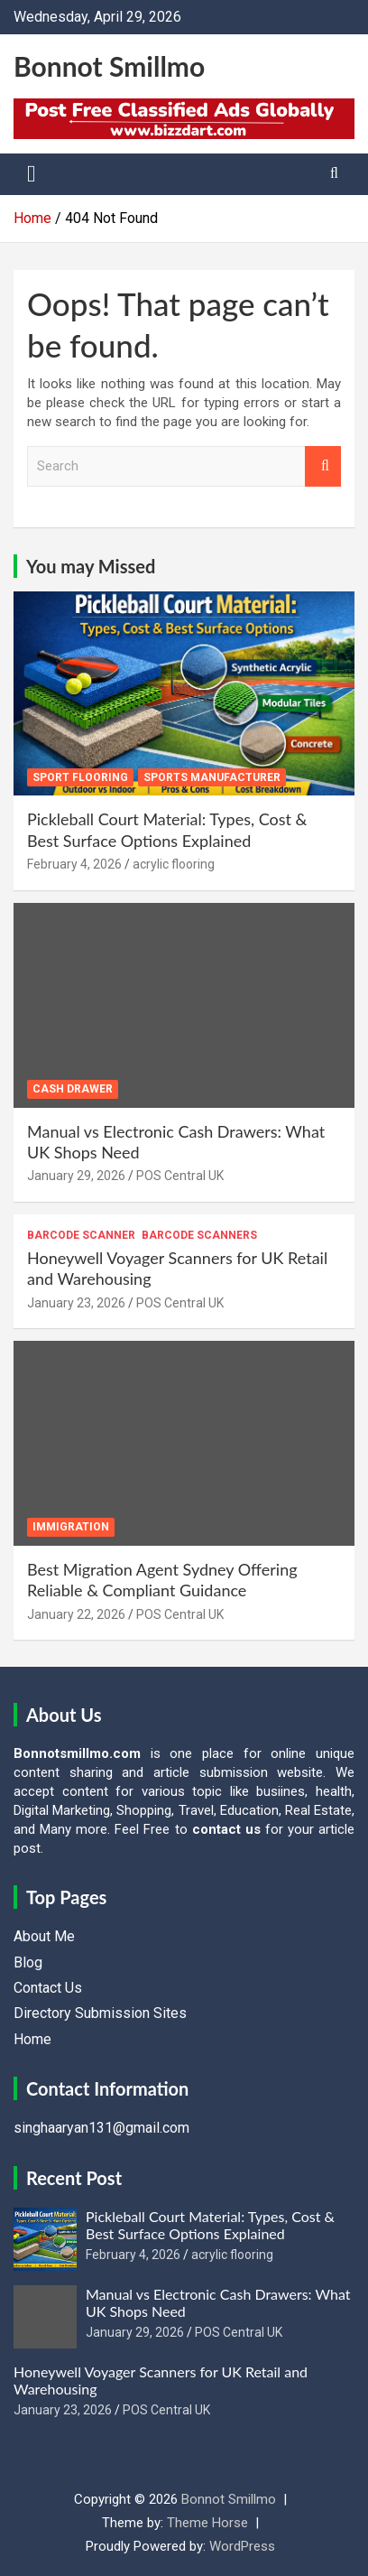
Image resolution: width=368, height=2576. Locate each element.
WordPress (242, 2546)
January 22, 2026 (76, 1614)
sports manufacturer (212, 777)
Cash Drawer (72, 1089)
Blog (28, 1962)
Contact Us (48, 1987)
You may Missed (90, 566)
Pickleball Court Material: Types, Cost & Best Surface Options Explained (167, 829)
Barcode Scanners (199, 1235)
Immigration (70, 1526)
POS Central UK (180, 1175)
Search (323, 466)
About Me (44, 1936)
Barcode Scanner (81, 1235)
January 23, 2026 (76, 1303)
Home (32, 2039)
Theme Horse (207, 2523)
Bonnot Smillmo (109, 66)
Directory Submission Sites (100, 2013)
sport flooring (80, 777)
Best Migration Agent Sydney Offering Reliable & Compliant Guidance (162, 1579)
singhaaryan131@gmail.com (101, 2127)
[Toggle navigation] (32, 174)
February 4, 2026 (74, 864)
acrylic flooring (174, 864)
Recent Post (74, 2178)
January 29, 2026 (76, 1175)
